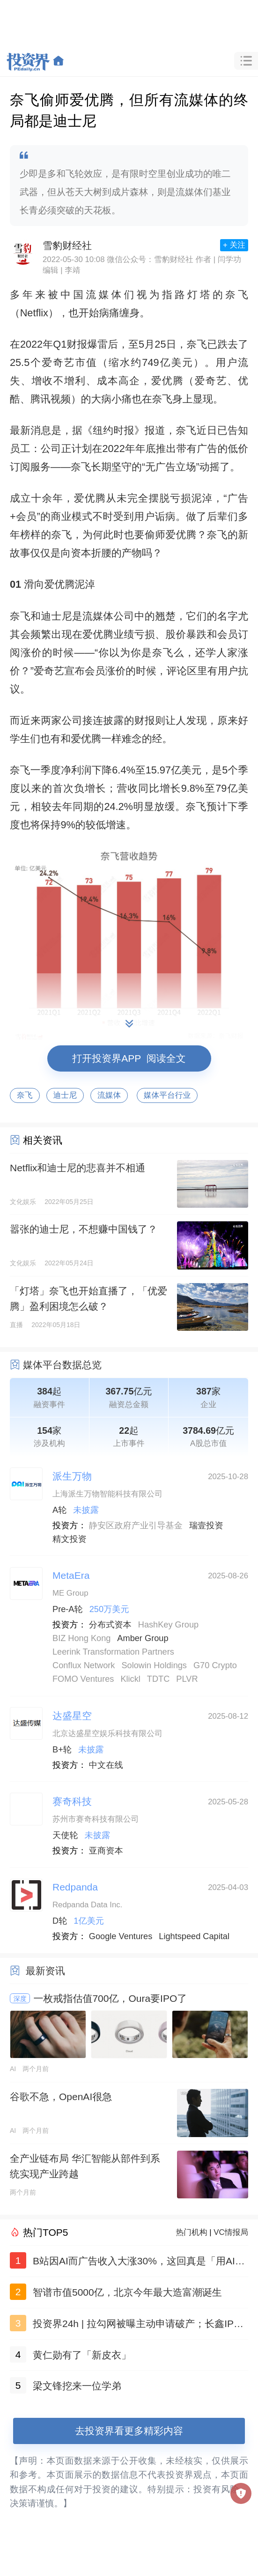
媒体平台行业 (167, 1095)
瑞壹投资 (206, 1525)
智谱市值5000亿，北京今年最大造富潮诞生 (127, 2292)
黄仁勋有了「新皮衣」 (82, 2355)
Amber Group (142, 1638)
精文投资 (69, 1539)
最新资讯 (45, 1970)
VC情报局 (231, 2232)
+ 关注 (234, 245)
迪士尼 (65, 1095)
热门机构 (191, 2232)
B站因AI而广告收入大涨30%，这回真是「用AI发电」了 (139, 2262)
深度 (20, 1998)
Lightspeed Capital (194, 1936)
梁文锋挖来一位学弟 (77, 2385)
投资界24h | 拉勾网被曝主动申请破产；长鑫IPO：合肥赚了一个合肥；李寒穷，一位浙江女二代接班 (140, 2325)
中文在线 (106, 1765)
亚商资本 (106, 1850)
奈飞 (25, 1095)
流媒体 (109, 1095)
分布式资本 (110, 1624)
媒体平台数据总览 (62, 1364)
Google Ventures (121, 1936)
